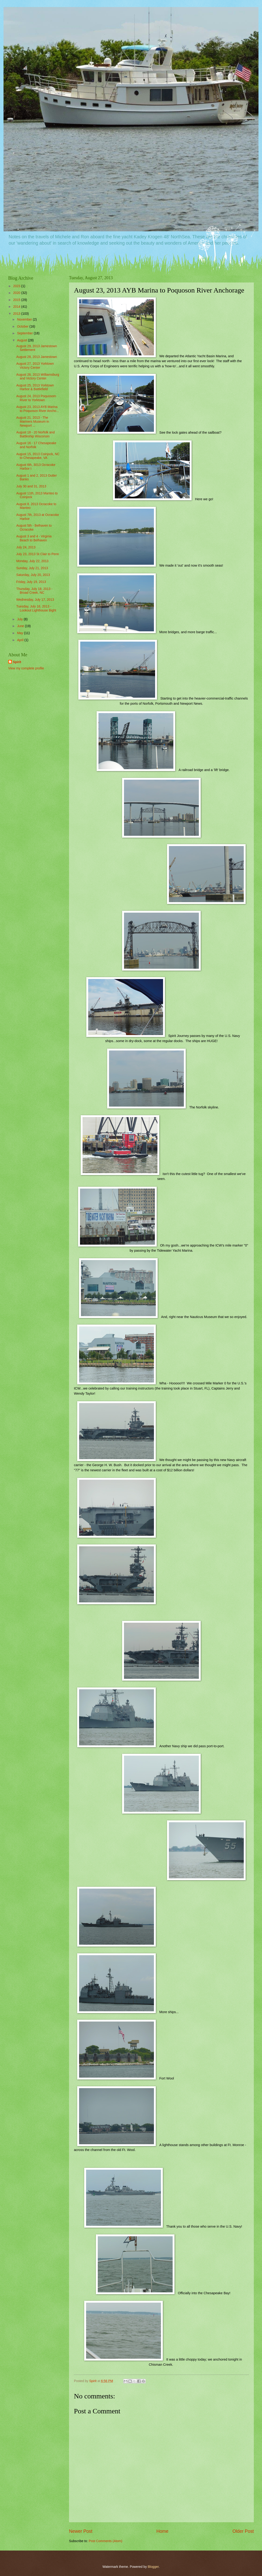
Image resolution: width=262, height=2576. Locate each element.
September (25, 333)
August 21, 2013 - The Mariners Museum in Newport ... (32, 421)
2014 (17, 306)
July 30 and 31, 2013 (31, 486)
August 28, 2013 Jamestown (36, 357)
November (25, 319)
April (20, 640)
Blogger (153, 2567)
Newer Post (80, 2531)
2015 (17, 300)
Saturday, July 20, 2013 (33, 575)
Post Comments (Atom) (105, 2541)
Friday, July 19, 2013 (31, 582)
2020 (17, 293)
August (22, 340)
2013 (17, 313)
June (21, 626)
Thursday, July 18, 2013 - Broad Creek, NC (34, 591)
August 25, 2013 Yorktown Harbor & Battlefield (35, 387)
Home (162, 2531)
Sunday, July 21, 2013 (32, 568)
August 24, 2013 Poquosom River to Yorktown (36, 398)
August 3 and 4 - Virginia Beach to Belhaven (33, 538)
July (20, 619)
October (23, 326)
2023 (17, 286)
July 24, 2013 (25, 547)
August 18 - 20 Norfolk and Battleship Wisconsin (35, 434)
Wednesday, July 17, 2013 (35, 599)
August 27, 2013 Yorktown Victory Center (35, 365)
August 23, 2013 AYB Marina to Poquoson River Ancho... (37, 409)
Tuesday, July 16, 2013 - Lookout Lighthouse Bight (36, 608)
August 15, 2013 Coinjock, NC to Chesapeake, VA (37, 456)
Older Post (243, 2531)
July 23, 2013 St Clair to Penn (37, 554)
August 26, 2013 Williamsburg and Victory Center (37, 376)
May (20, 633)
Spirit (17, 662)
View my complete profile (26, 668)
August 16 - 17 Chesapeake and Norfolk (36, 445)
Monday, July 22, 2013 (32, 561)
